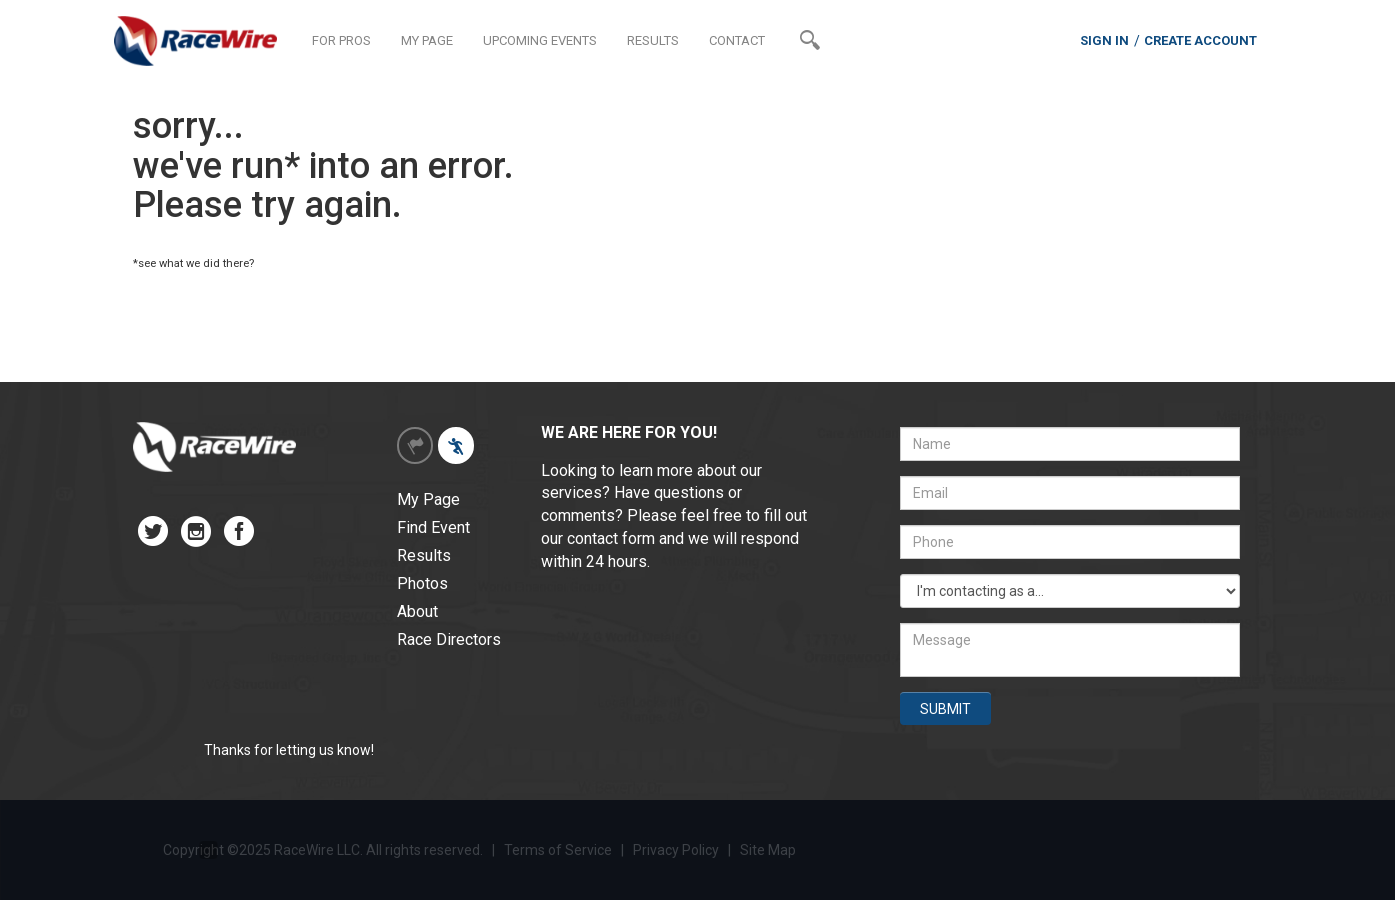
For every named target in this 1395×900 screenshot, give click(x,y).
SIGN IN (1104, 40)
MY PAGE (427, 40)
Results (424, 555)
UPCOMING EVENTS (540, 40)
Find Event (433, 527)
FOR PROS (341, 40)
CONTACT (737, 40)
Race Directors (449, 639)
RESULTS (653, 40)
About (417, 611)
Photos (422, 583)
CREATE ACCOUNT (1200, 40)
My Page (428, 499)
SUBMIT (945, 709)
